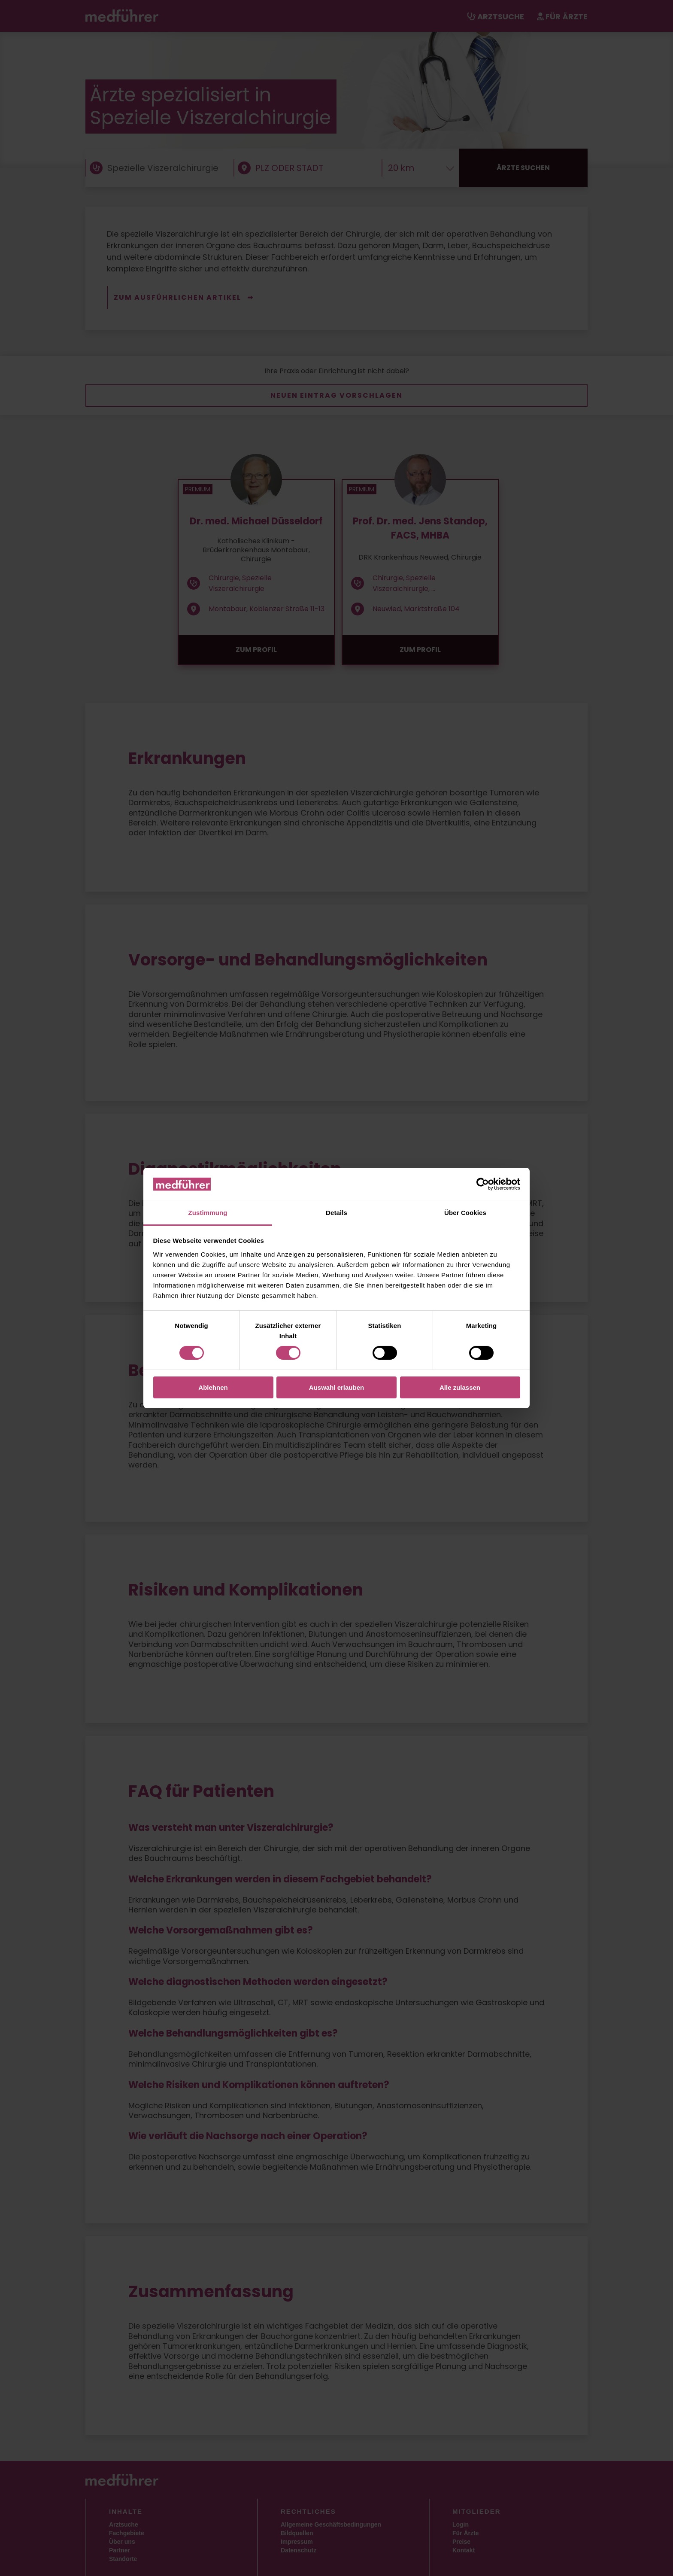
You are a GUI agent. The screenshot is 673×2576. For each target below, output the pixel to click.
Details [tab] (336, 1212)
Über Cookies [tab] (465, 1212)
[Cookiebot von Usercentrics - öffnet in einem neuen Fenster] (482, 1184)
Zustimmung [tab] (207, 1212)
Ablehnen (212, 1387)
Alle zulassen (460, 1387)
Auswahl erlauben (336, 1387)
